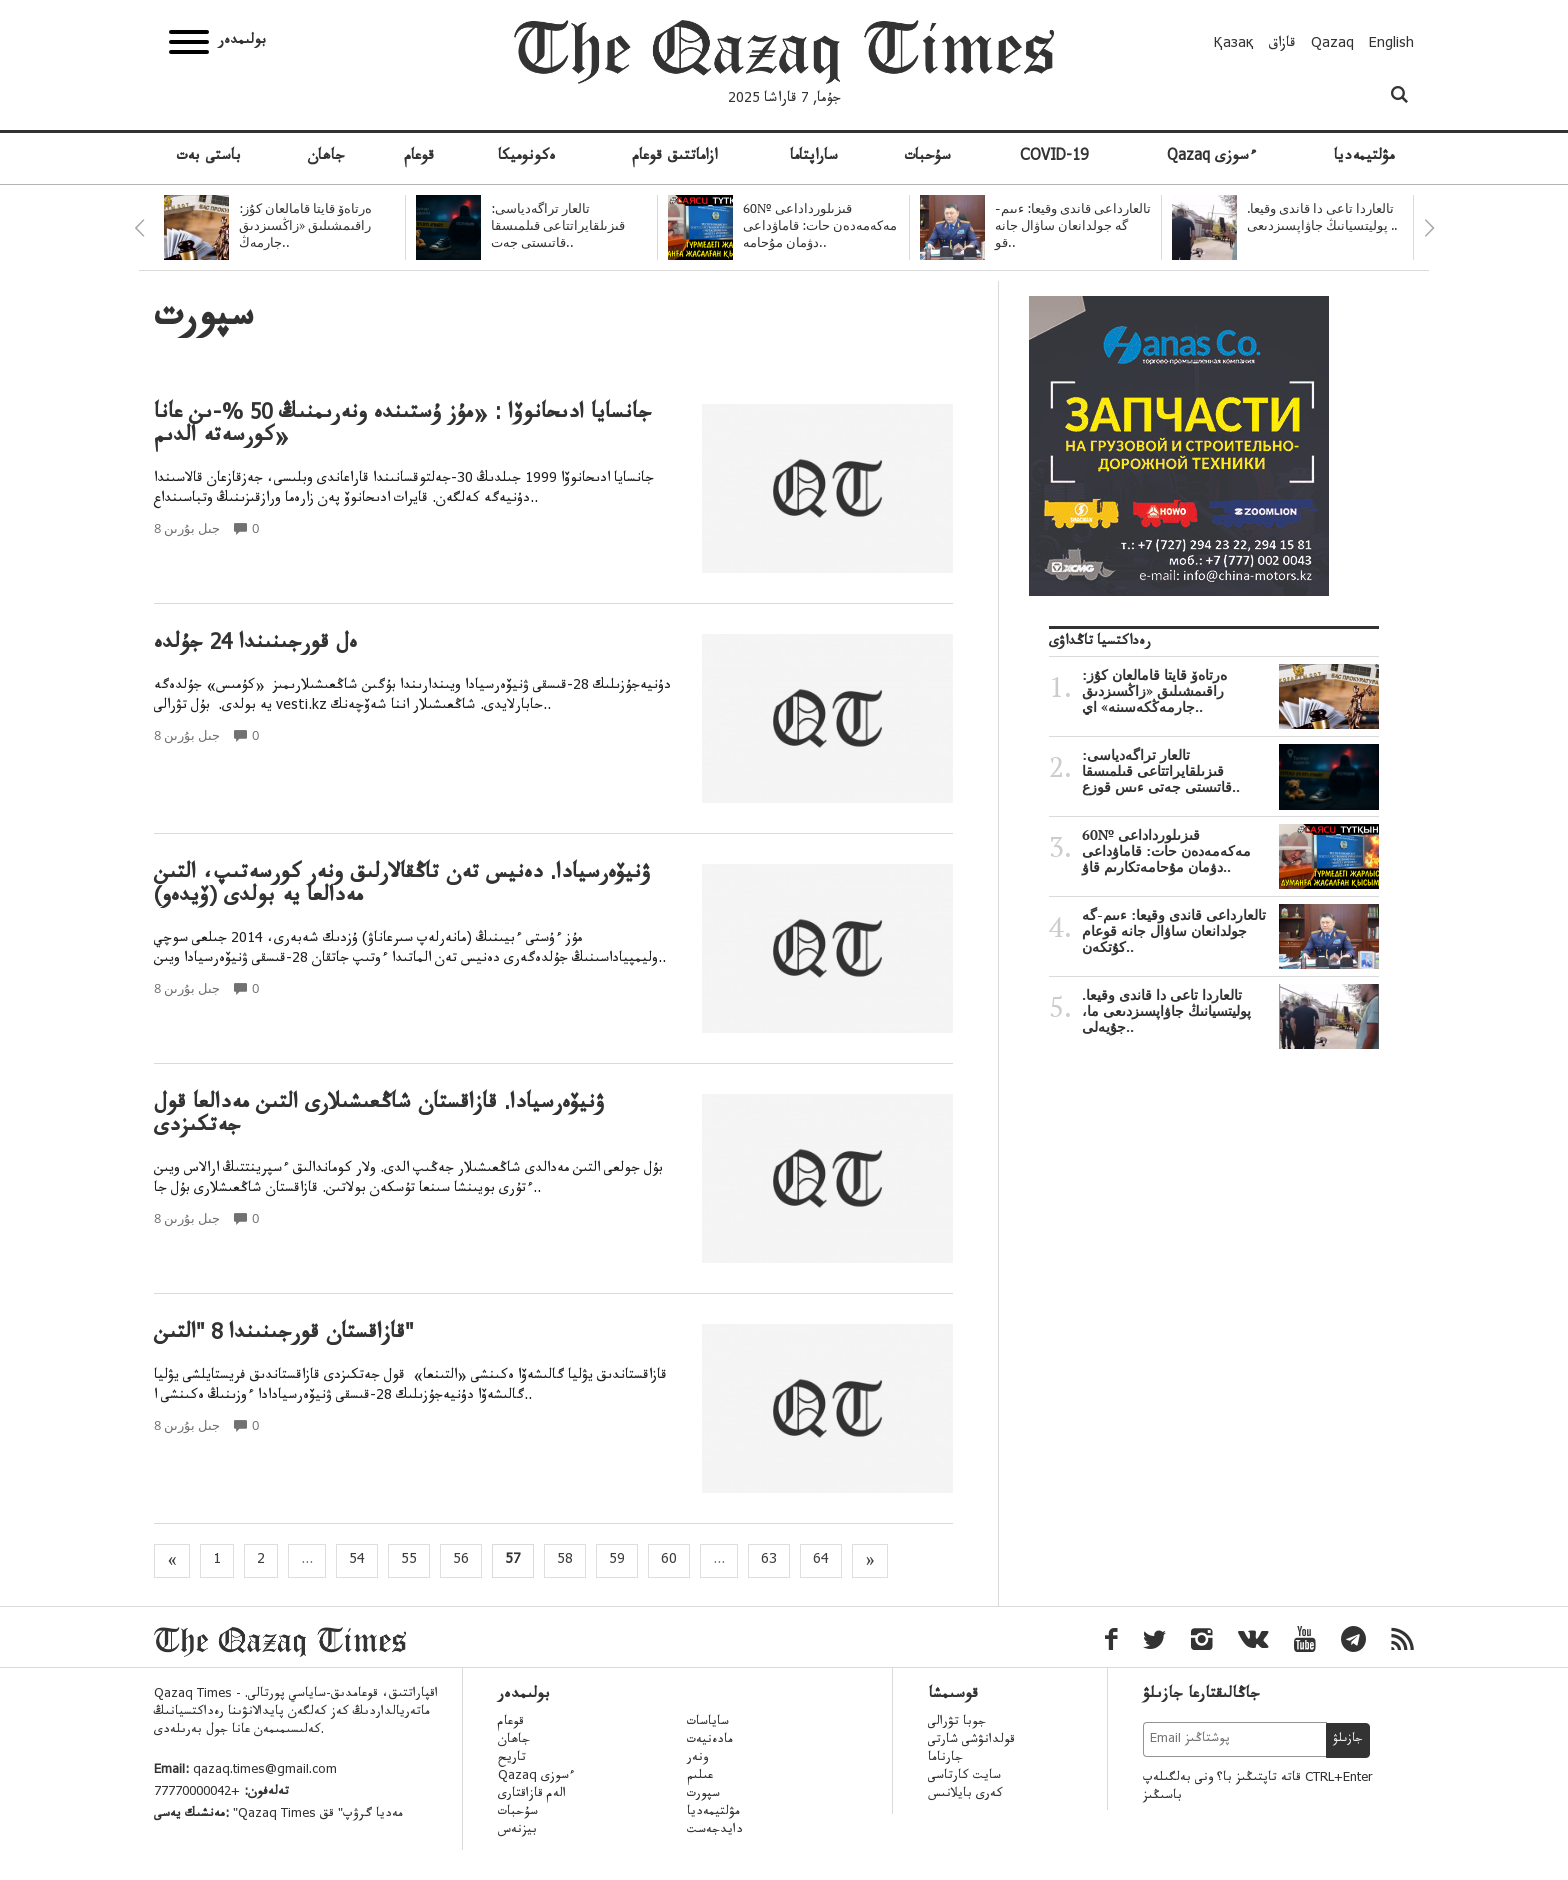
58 (565, 1561)
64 (821, 1561)
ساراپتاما (814, 158)
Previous (139, 228)
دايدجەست (715, 1831)
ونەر (697, 1759)
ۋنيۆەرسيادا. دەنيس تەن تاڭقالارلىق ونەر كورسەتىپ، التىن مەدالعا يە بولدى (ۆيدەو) (402, 887)
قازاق (1282, 45)
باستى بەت (208, 158)
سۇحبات (927, 158)
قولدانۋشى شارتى (971, 1741)
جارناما (945, 1759)
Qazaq (1332, 45)
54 (357, 1561)
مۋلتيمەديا (1364, 158)
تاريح (512, 1759)
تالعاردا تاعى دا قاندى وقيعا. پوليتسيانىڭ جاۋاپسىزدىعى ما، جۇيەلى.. (1230, 1011)
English (1391, 45)
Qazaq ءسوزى (1211, 158)
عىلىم (700, 1777)
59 (617, 1561)
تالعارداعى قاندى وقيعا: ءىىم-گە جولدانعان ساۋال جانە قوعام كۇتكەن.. (1230, 931)
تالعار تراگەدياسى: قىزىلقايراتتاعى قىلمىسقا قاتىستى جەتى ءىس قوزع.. (1230, 771)
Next (1429, 228)
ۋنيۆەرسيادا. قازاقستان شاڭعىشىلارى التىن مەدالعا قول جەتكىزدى (379, 1117)
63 (769, 1561)
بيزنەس (517, 1831)
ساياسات (708, 1723)
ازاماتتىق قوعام (674, 158)
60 (669, 1561)
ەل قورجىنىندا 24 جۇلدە (255, 645)
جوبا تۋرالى (957, 1723)
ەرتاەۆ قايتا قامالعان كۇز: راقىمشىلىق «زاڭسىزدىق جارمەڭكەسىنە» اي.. (1230, 691)
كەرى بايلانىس (965, 1795)
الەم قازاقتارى (532, 1795)
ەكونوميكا (527, 158)
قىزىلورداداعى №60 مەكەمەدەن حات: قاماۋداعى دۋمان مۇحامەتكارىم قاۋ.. (1230, 851)
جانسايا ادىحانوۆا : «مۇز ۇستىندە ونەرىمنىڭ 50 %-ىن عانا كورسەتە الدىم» (403, 427)
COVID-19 (1054, 158)
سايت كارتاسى (964, 1777)
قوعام (419, 158)
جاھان (326, 158)
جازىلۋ (1348, 1740)
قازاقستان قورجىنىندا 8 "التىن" (283, 1335)
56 (461, 1561)
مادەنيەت (710, 1741)
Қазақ (1234, 45)
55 (409, 1561)
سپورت (703, 1795)
